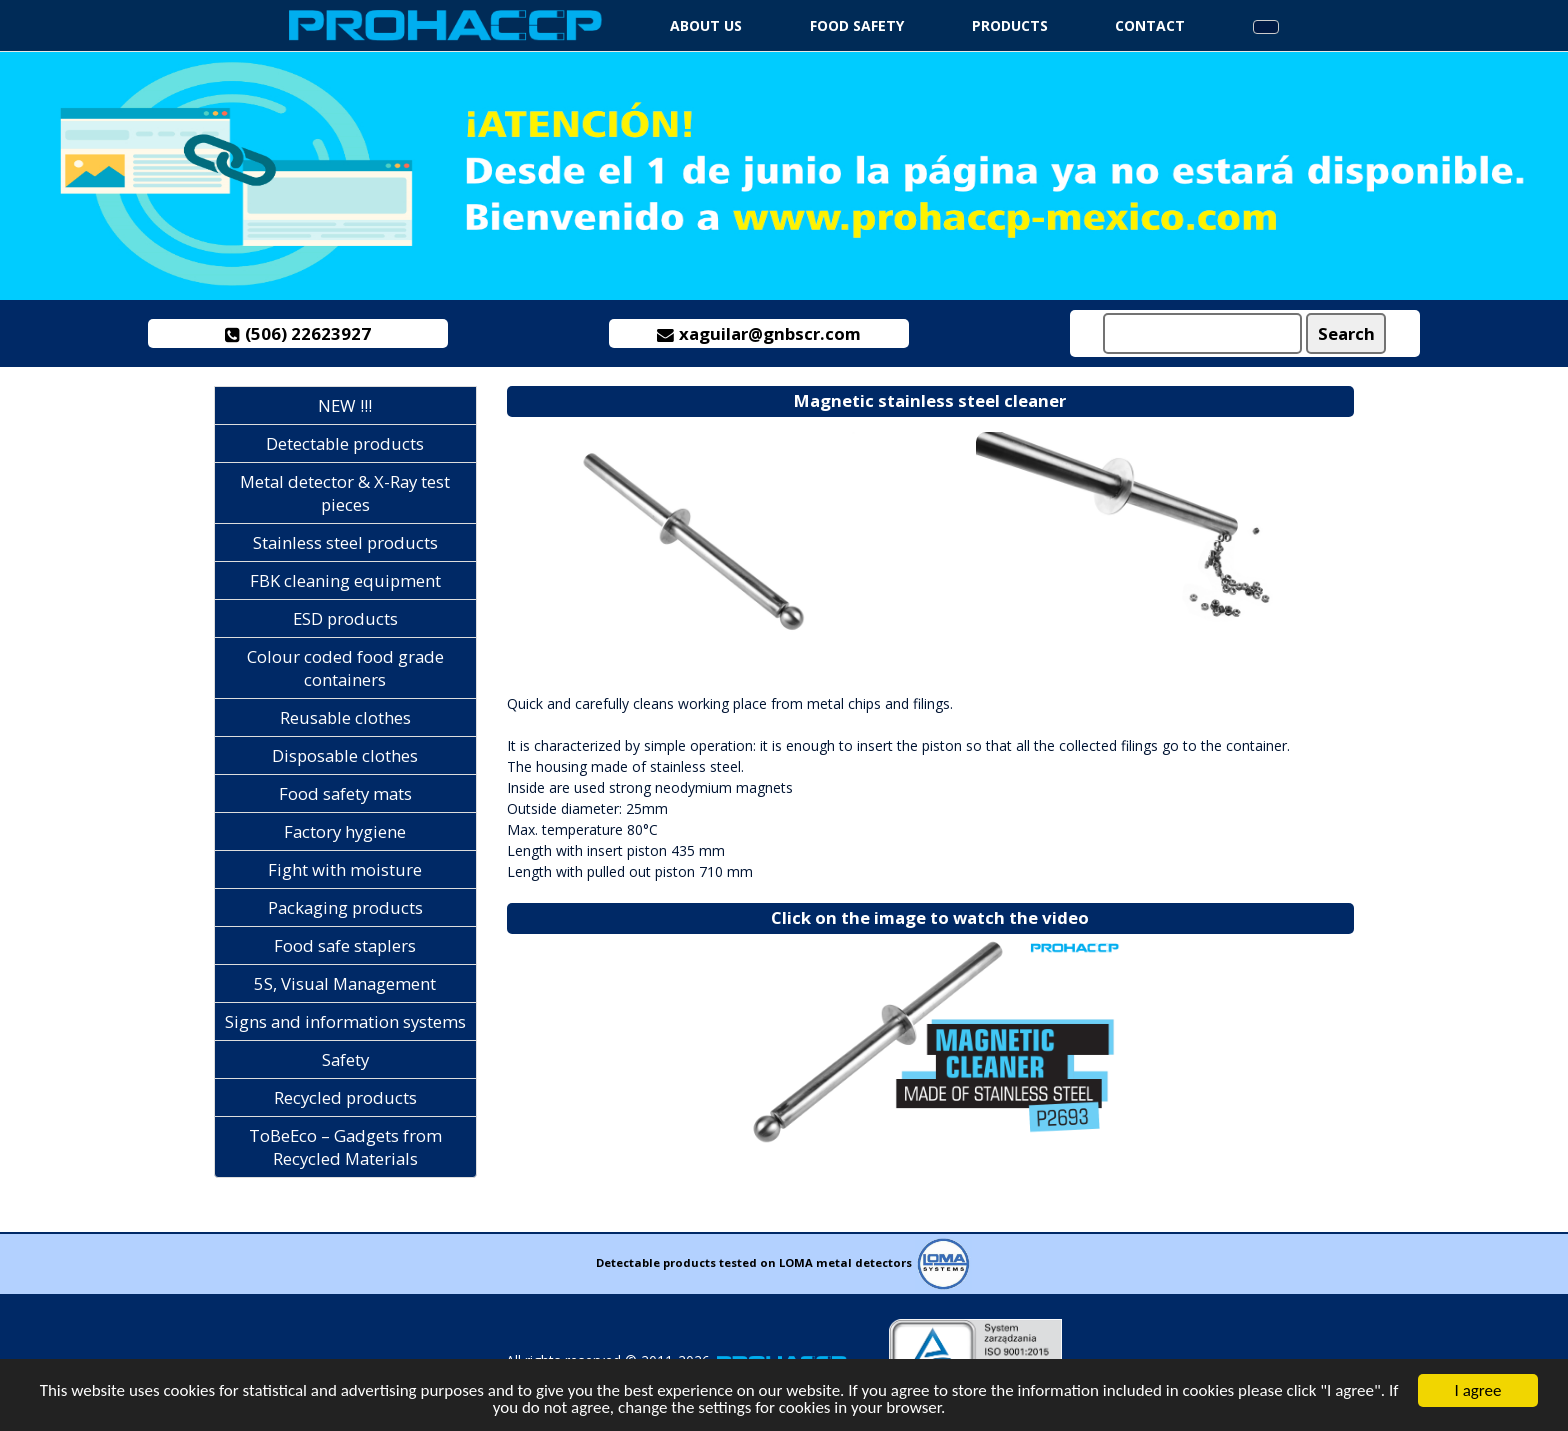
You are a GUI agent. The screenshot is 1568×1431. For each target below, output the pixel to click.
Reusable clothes (345, 717)
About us (706, 25)
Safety (345, 1059)
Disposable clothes (345, 755)
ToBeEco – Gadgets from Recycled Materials (345, 1147)
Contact (1150, 25)
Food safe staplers (345, 945)
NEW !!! (345, 405)
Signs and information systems (345, 1021)
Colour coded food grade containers (345, 668)
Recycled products (345, 1097)
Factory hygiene (345, 831)
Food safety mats (345, 793)
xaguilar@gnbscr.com (759, 333)
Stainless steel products (345, 542)
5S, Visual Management (345, 983)
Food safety (857, 25)
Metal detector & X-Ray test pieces (345, 493)
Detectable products (345, 443)
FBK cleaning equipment (345, 580)
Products (1010, 25)
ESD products (345, 618)
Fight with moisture (345, 869)
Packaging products (345, 907)
